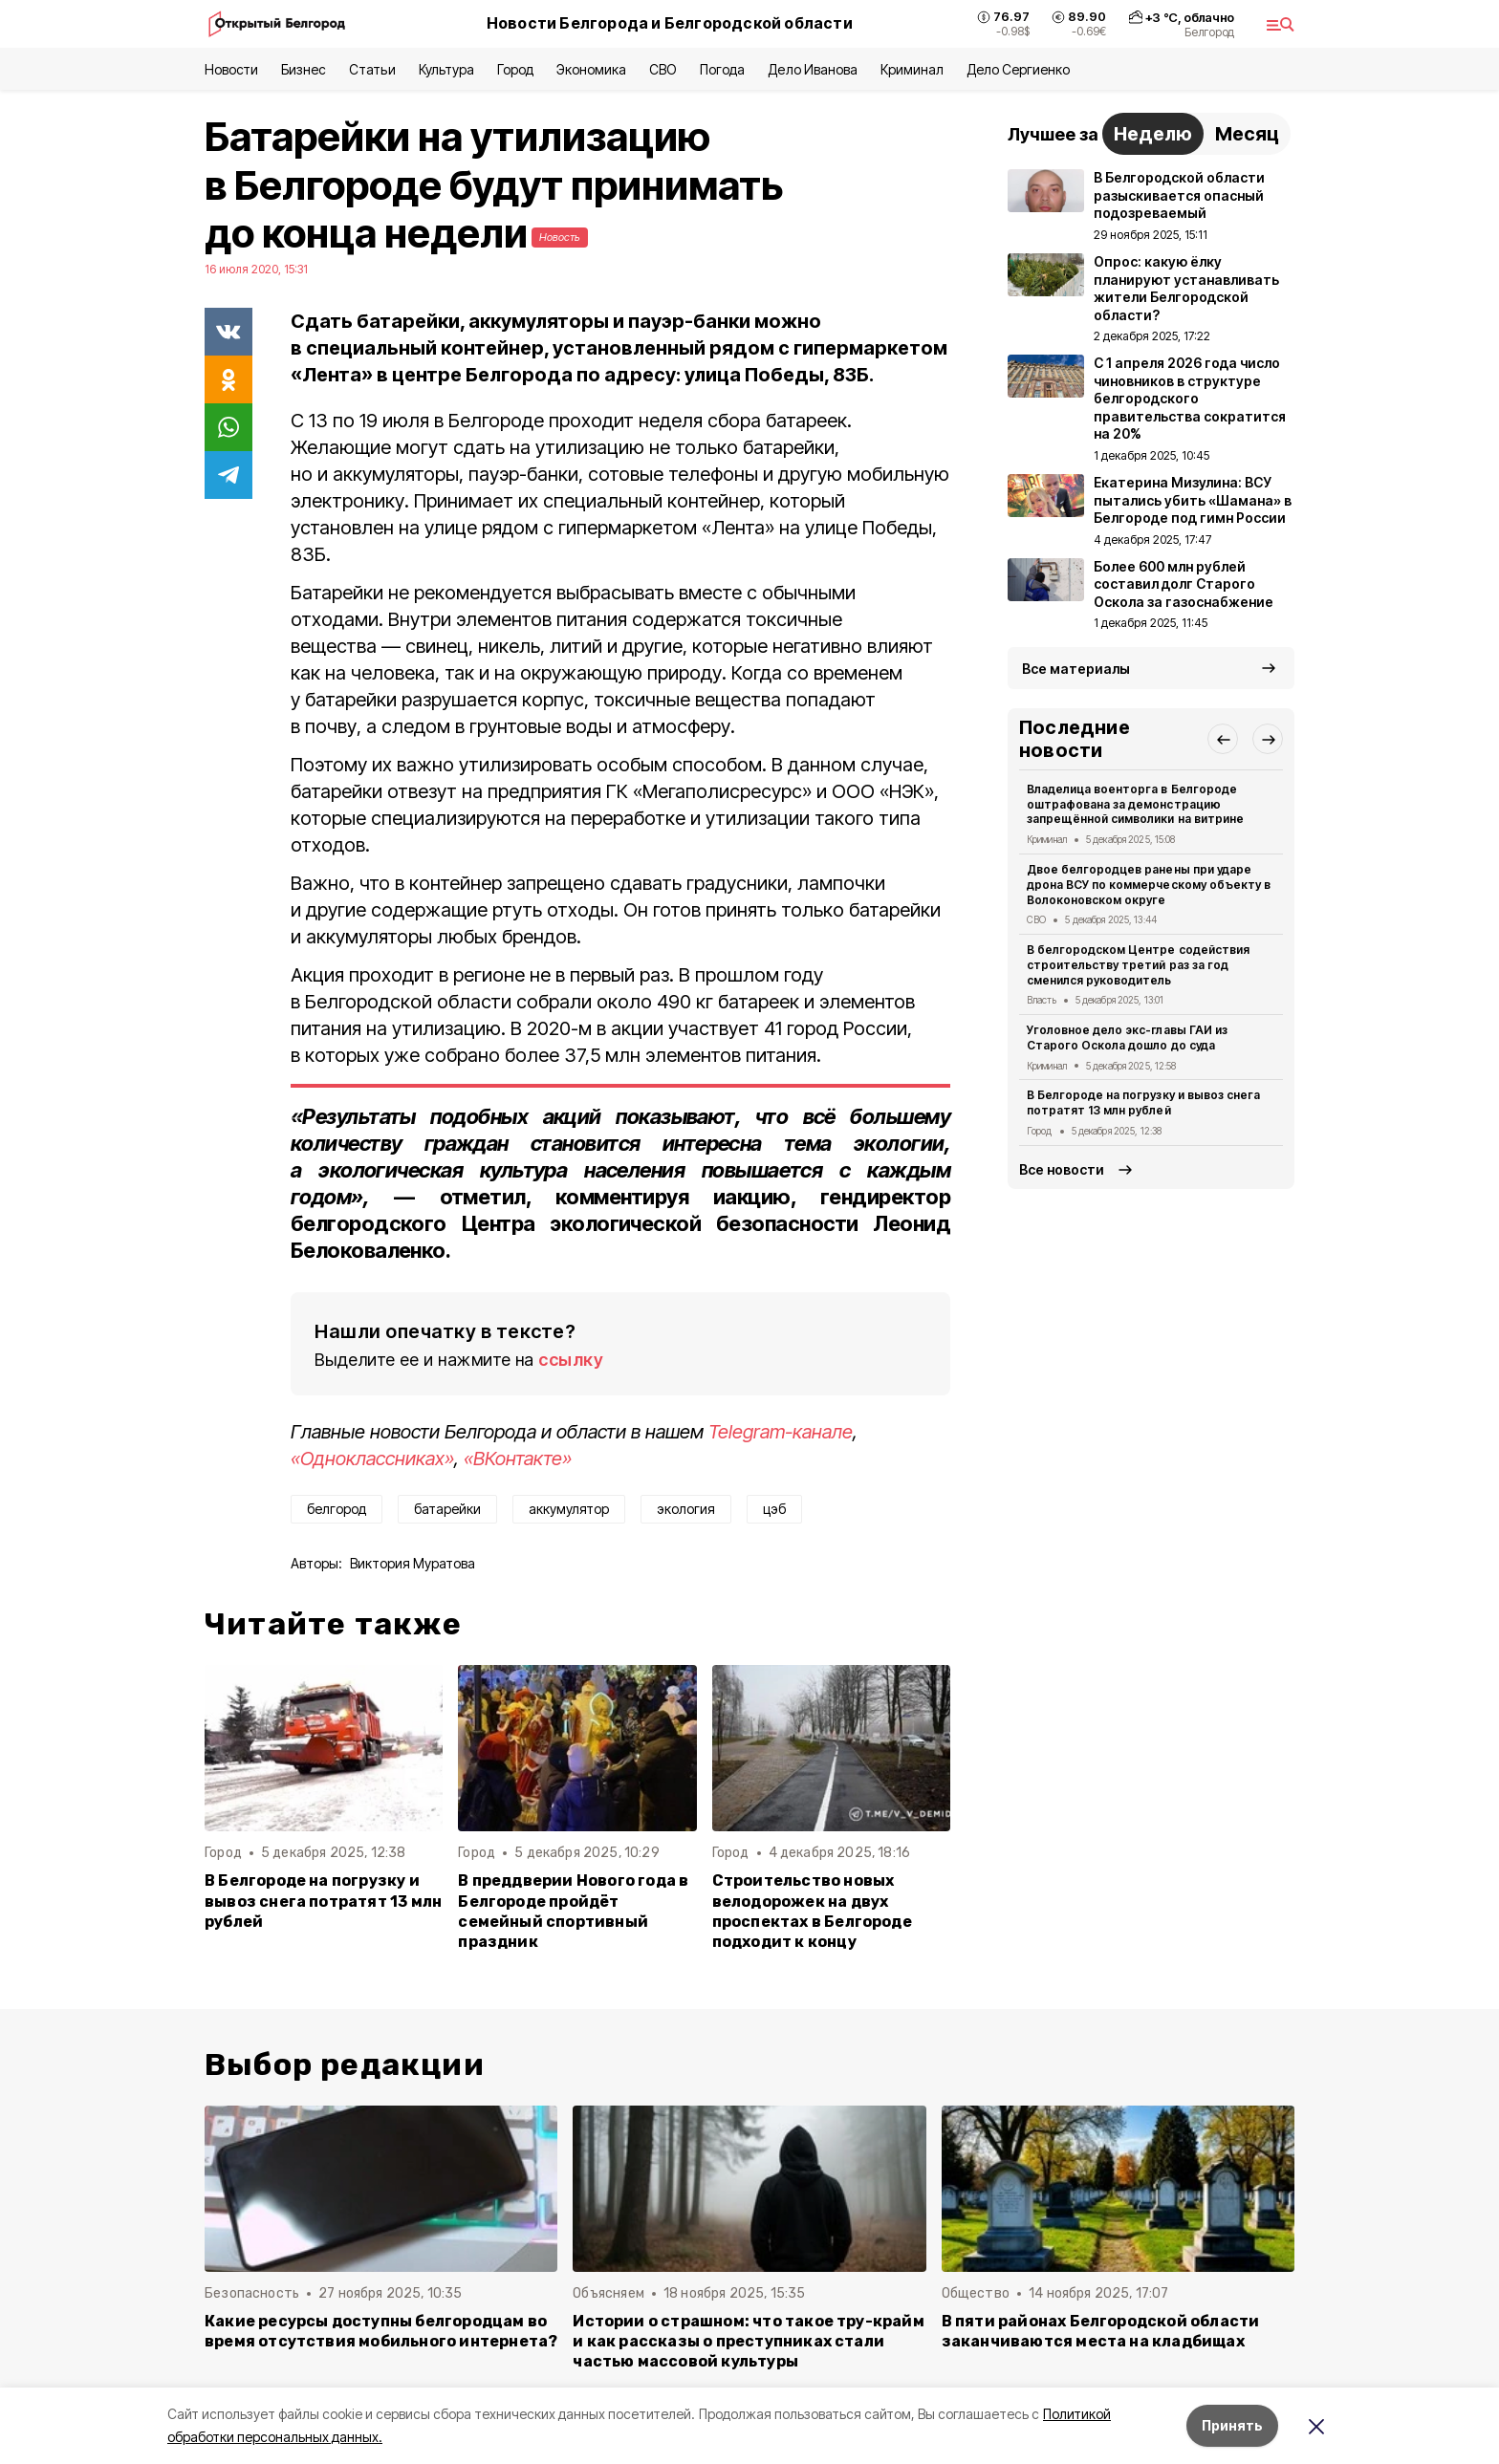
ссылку (570, 1360)
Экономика (591, 69)
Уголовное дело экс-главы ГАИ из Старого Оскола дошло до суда (1127, 1037)
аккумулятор (569, 1509)
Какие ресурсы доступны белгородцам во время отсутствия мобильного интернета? (381, 2331)
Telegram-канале (780, 1431)
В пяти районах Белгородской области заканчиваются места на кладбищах (1101, 2331)
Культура (446, 69)
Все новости (1061, 1169)
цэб (774, 1509)
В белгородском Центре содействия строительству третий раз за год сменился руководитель (1138, 964)
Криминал (912, 69)
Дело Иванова (812, 69)
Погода (722, 69)
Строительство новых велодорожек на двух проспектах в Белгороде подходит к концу (812, 1910)
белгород (336, 1509)
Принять (1232, 2425)
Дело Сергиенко (1018, 69)
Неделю (1153, 133)
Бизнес (303, 69)
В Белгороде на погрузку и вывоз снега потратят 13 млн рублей (323, 1900)
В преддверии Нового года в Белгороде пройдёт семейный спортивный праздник (573, 1910)
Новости (231, 69)
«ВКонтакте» (518, 1458)
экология (686, 1509)
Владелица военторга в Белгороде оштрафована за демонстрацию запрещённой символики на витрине (1135, 804)
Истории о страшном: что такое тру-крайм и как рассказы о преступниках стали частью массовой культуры (748, 2341)
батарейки (447, 1509)
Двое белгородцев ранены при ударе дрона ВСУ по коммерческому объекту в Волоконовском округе (1149, 884)
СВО (663, 69)
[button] (1222, 739)
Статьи (372, 69)
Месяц (1247, 133)
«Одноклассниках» (372, 1458)
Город (515, 69)
